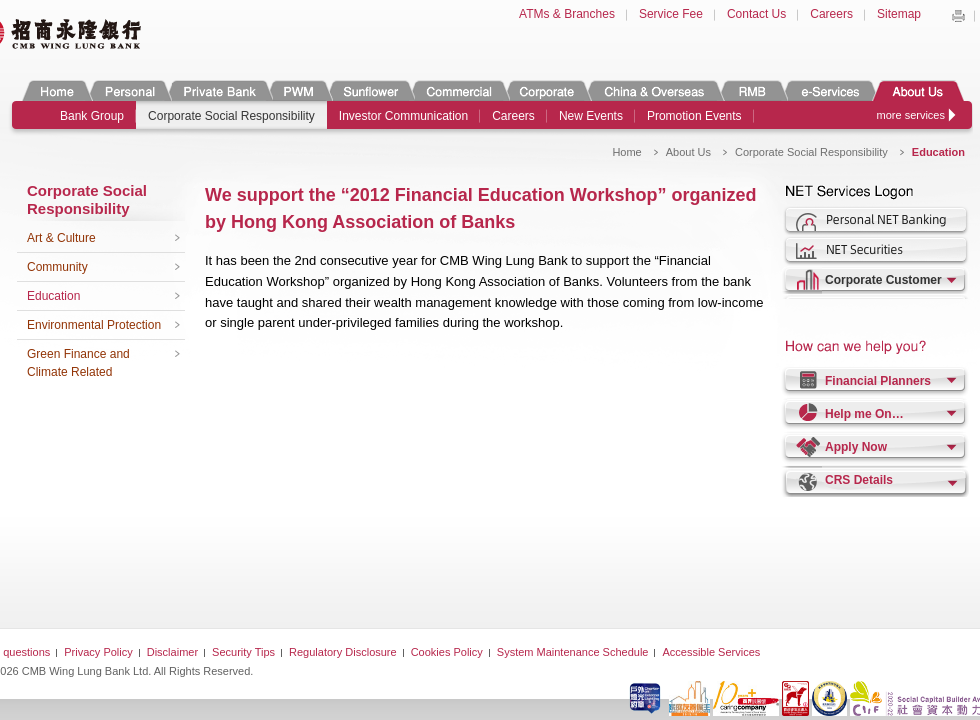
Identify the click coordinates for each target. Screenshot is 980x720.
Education (53, 296)
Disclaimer (172, 652)
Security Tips (243, 652)
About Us (917, 90)
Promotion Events (694, 116)
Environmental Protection (94, 325)
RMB (752, 90)
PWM (299, 90)
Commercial (458, 90)
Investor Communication (403, 116)
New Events (591, 116)
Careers (831, 14)
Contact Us (756, 14)
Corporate (547, 90)
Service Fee (671, 14)
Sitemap (899, 14)
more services (911, 115)
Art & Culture (61, 238)
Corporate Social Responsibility (231, 116)
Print (958, 16)
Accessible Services (711, 652)
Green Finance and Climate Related (78, 363)
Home (57, 90)
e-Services (829, 90)
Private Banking (218, 90)
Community (57, 267)
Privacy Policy (98, 652)
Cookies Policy (447, 652)
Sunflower (370, 90)
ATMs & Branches (567, 14)
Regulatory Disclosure (343, 652)
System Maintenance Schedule (573, 652)
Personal (128, 90)
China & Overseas (654, 90)
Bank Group (92, 116)
